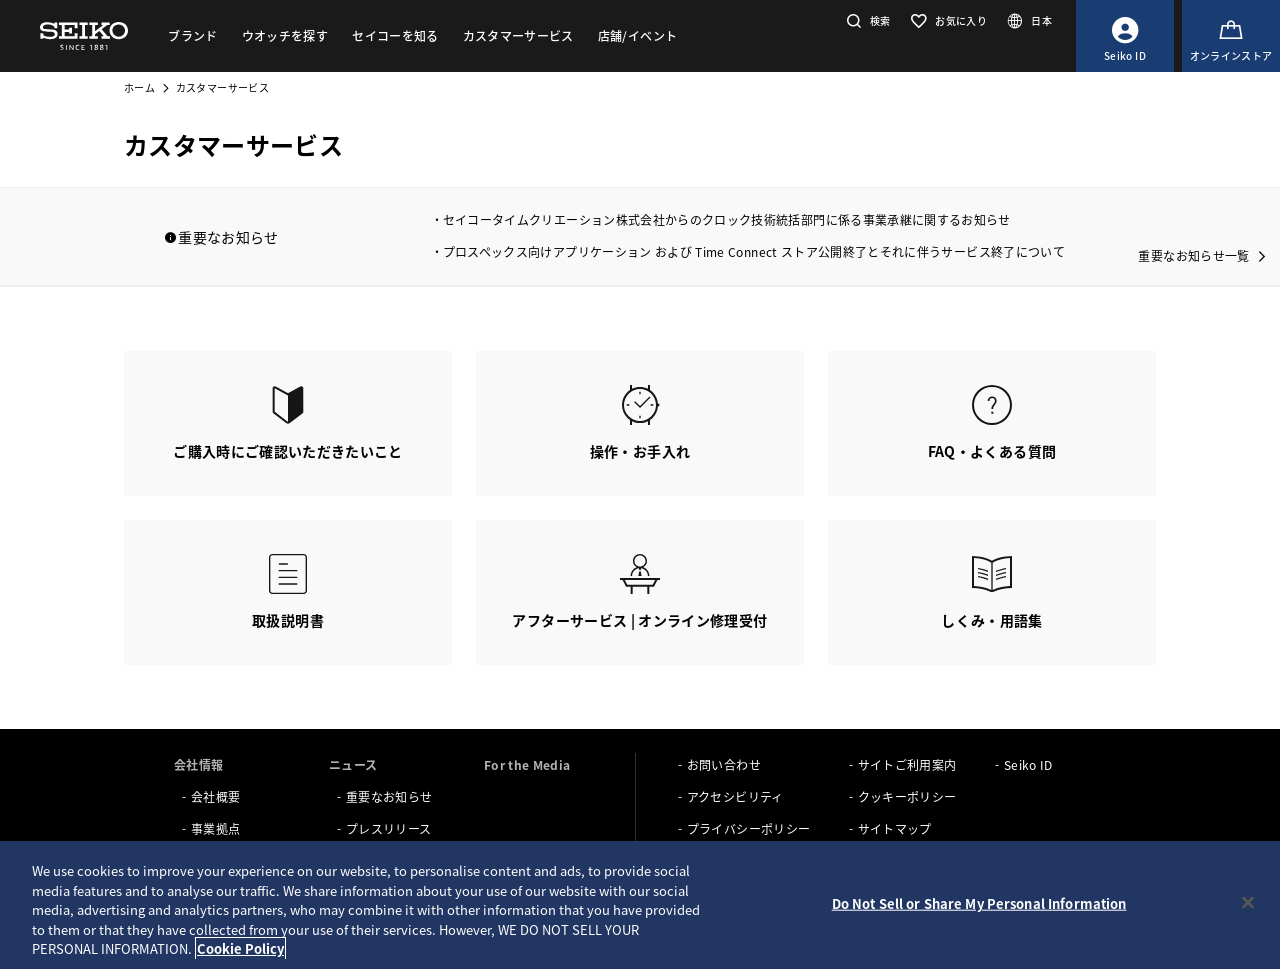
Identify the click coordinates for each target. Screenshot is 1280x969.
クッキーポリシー (907, 796)
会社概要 (215, 796)
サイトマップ (895, 828)
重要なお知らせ (389, 796)
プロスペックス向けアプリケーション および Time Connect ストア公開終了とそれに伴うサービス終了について (754, 251)
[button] (866, 20)
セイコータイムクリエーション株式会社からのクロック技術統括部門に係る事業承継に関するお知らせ (727, 219)
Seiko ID (1028, 764)
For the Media (527, 764)
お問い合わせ (724, 764)
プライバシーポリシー (749, 828)
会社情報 (198, 764)
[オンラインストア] (1231, 36)
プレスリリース (388, 828)
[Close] (1248, 903)
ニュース (353, 764)
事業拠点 (215, 828)
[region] (640, 905)
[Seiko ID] (1125, 36)
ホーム (139, 87)
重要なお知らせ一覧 (1193, 255)
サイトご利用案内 (907, 764)
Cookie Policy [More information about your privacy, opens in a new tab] (240, 948)
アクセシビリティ (735, 796)
